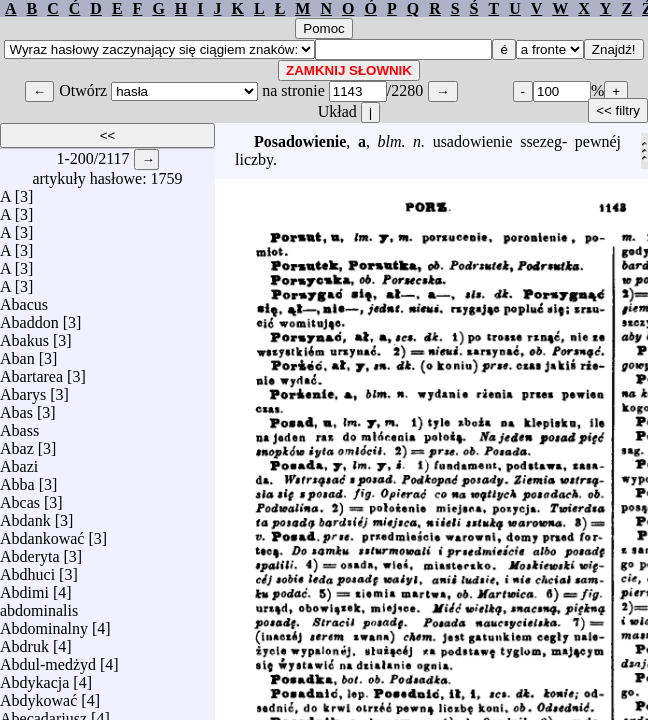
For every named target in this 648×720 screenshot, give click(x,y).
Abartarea (31, 371)
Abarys (23, 389)
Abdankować (42, 533)
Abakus (24, 335)
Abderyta (30, 551)
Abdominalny (44, 623)
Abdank (25, 515)
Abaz (17, 443)
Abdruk (24, 641)
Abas (16, 407)
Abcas (20, 497)
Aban (17, 353)
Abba (17, 479)
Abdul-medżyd (48, 659)
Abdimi (24, 587)
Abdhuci (27, 569)
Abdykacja (34, 677)
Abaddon (29, 317)
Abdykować (38, 695)
